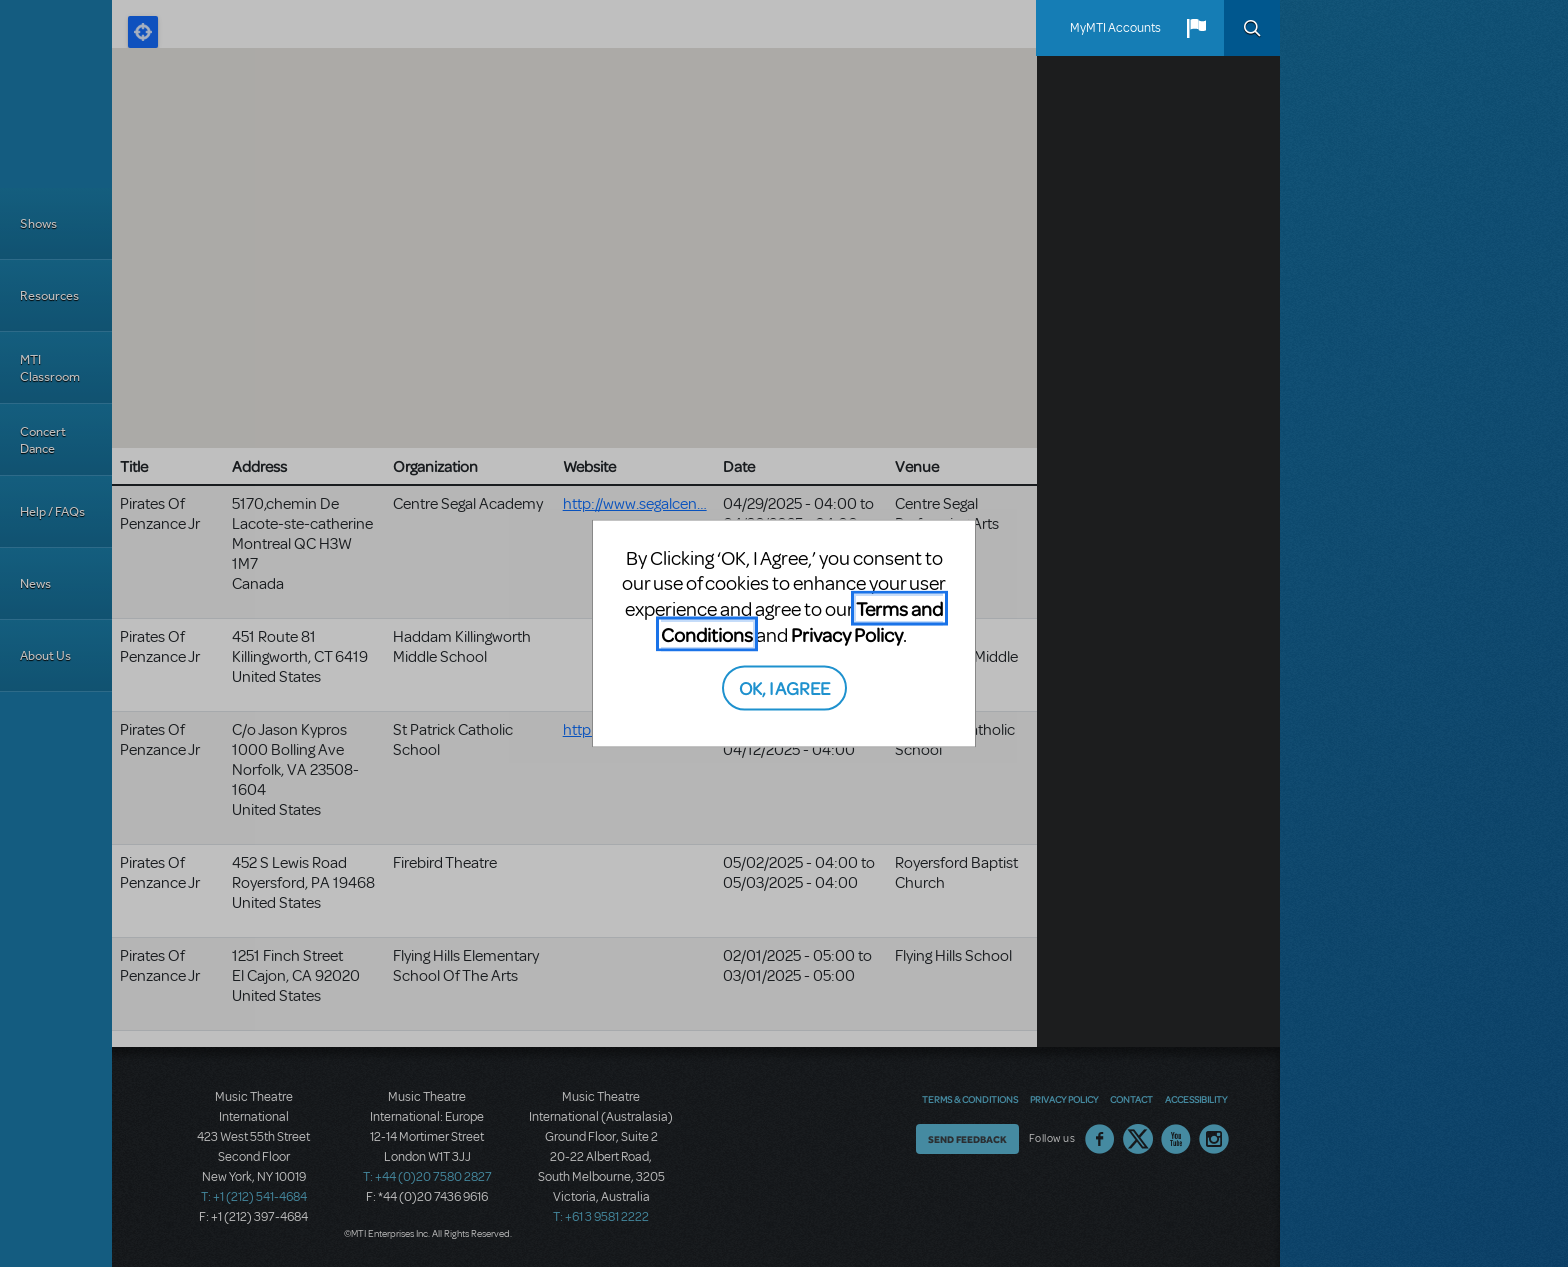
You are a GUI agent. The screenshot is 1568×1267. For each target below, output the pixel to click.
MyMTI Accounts (1115, 28)
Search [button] (1252, 28)
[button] (1196, 28)
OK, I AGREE (784, 687)
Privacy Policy (847, 633)
